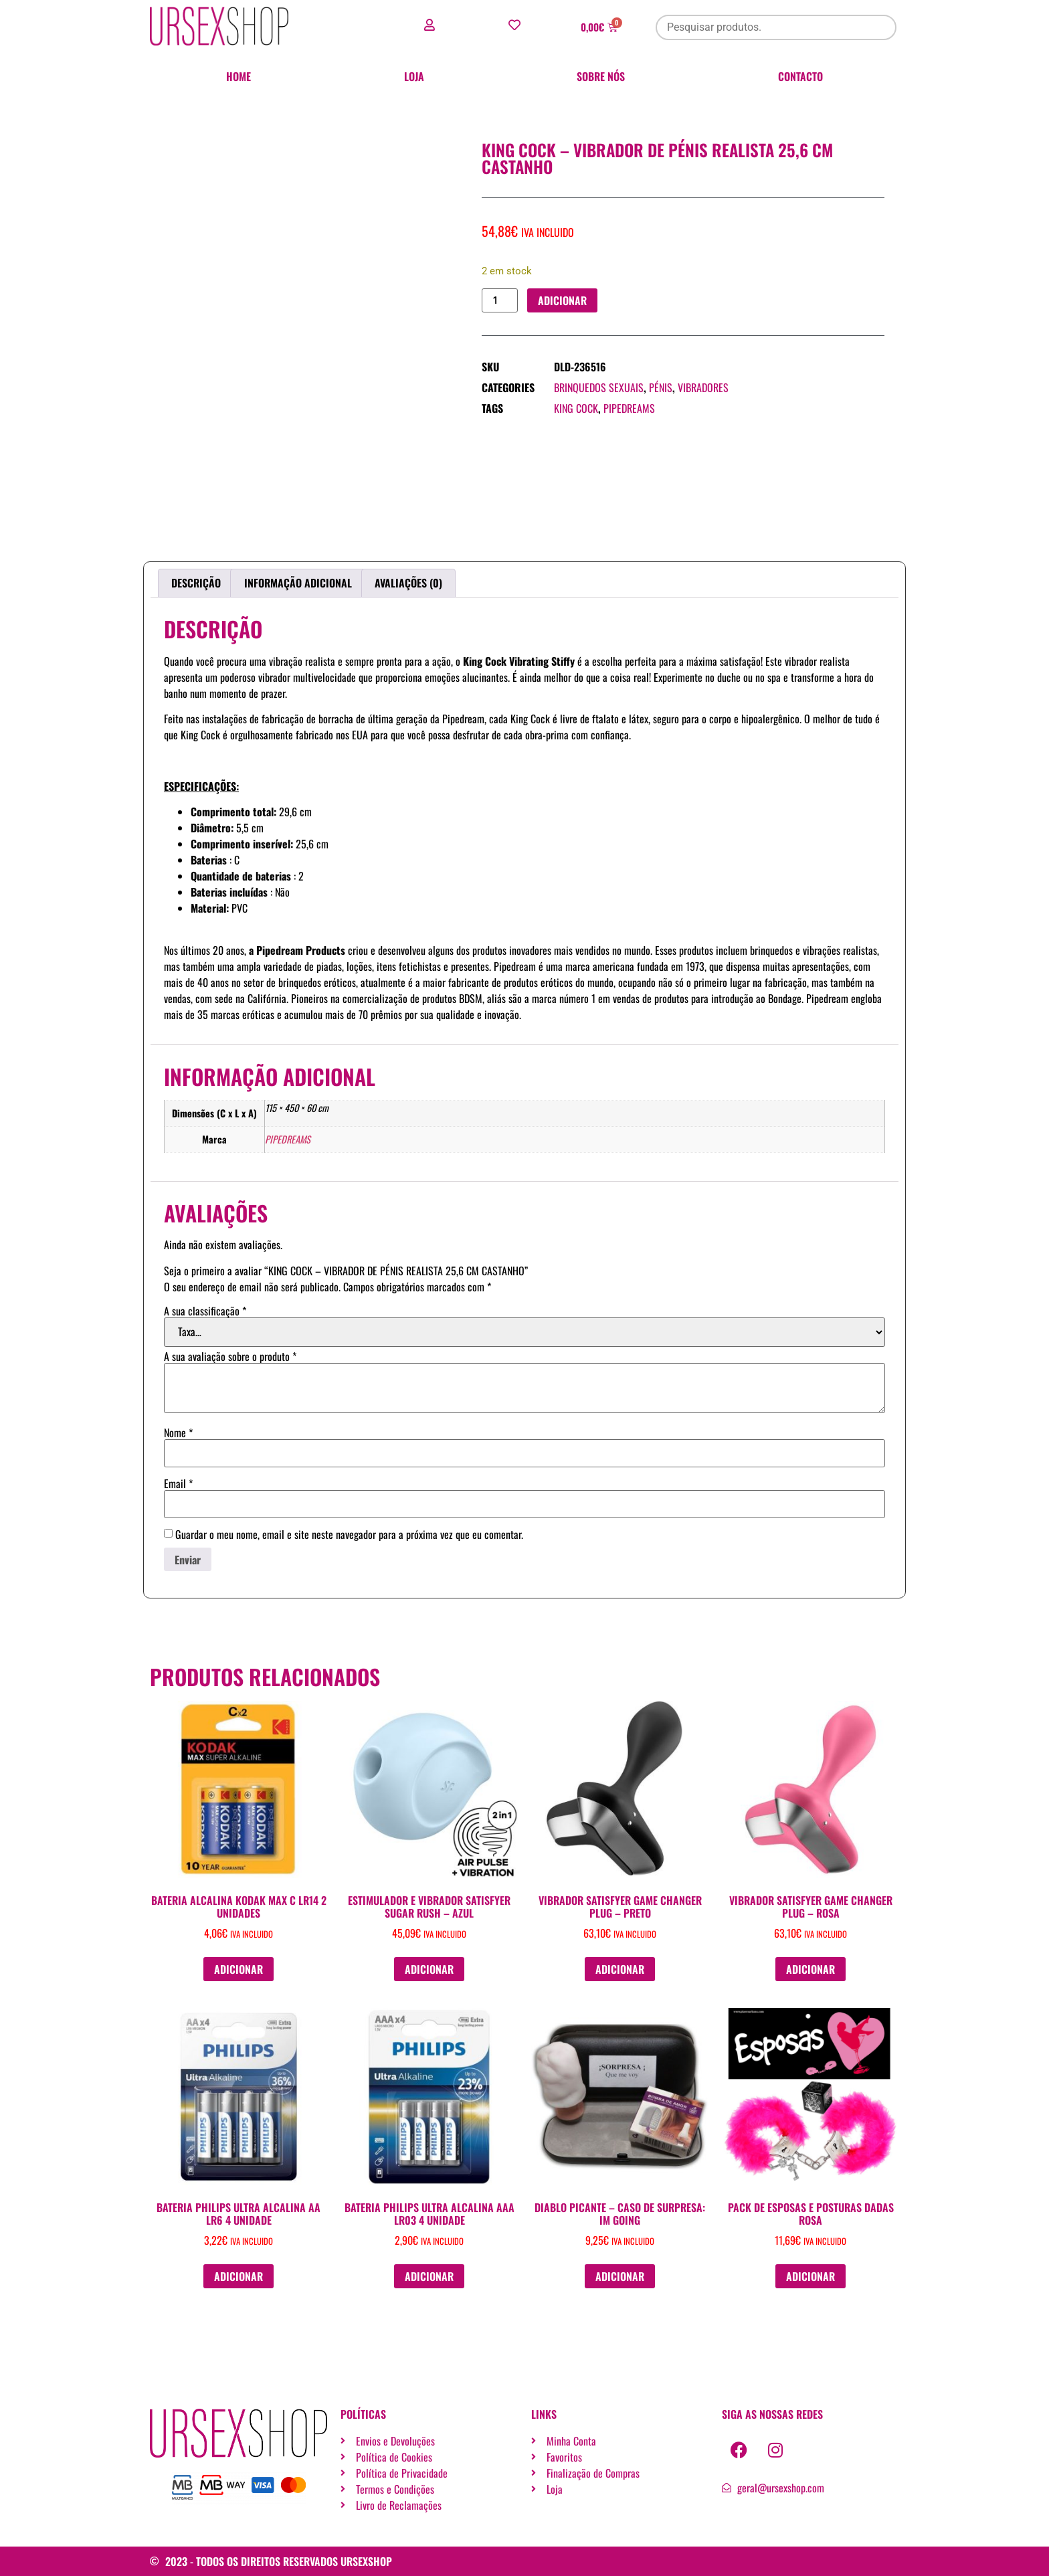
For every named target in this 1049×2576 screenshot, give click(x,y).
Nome (178, 1432)
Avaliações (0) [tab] (408, 583)
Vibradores (703, 388)
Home (238, 76)
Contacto (800, 76)
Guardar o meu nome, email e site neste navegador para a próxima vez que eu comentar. (349, 1534)
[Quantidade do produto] (500, 300)
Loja (414, 76)
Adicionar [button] (238, 1969)
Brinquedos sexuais (599, 388)
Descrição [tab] (196, 583)
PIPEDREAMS (629, 409)
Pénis (660, 388)
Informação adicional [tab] (298, 583)
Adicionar (563, 300)
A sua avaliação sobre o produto (230, 1356)
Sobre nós (601, 76)
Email (178, 1483)
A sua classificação (205, 1310)
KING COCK (576, 409)
